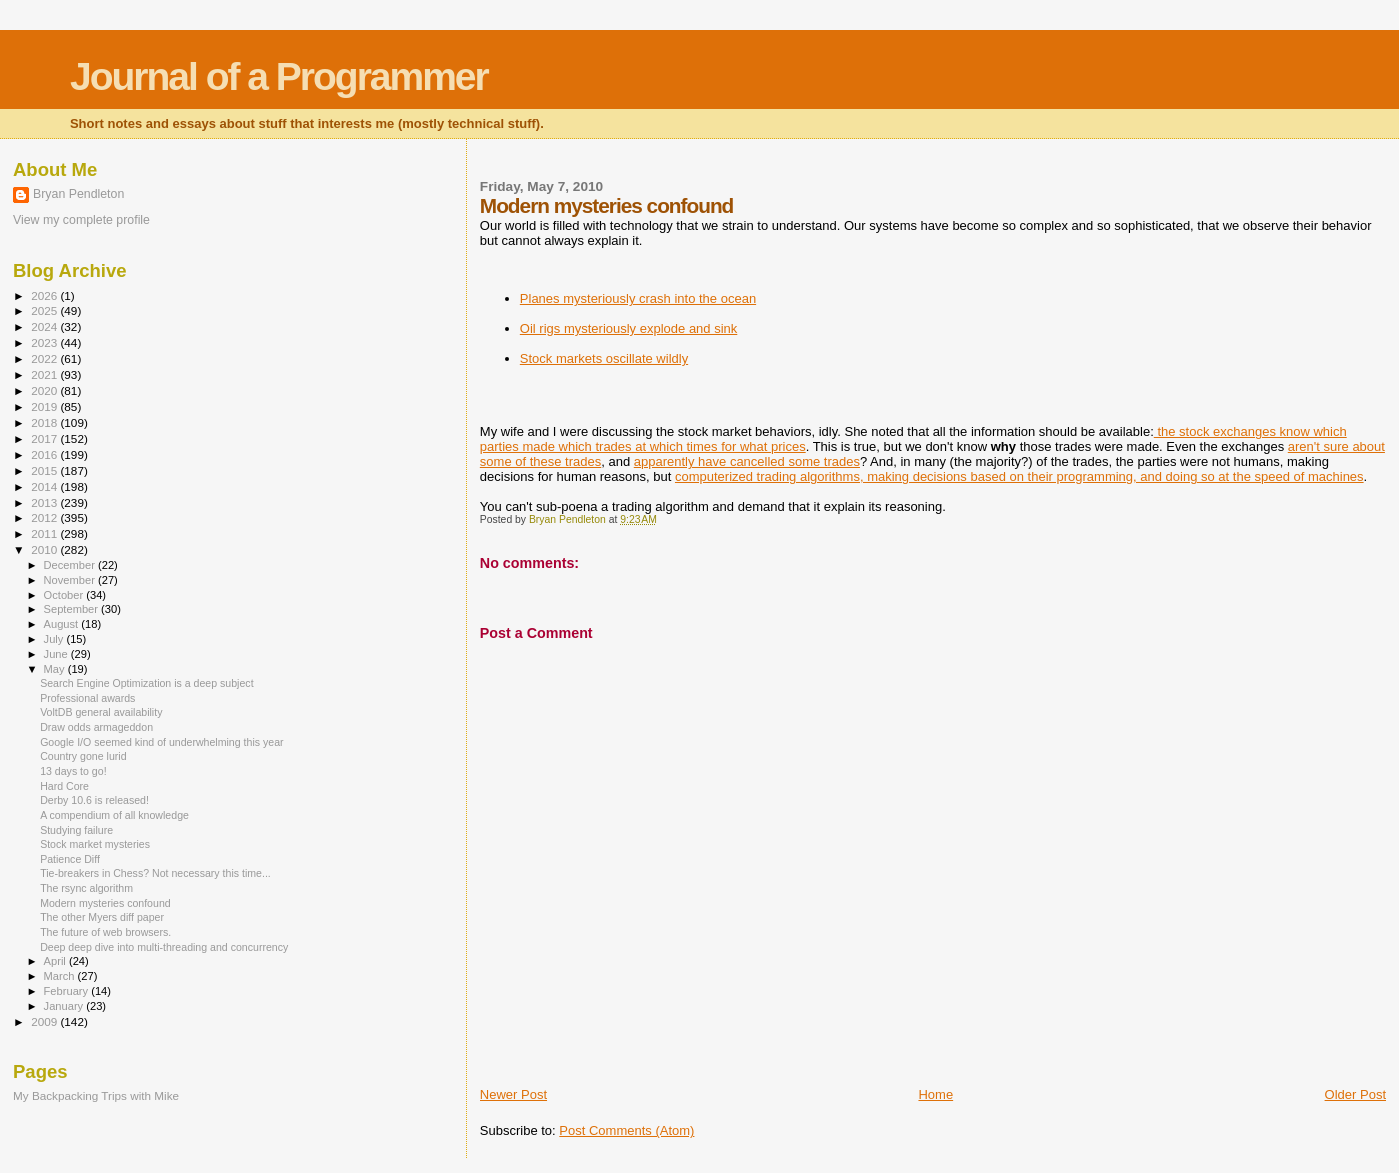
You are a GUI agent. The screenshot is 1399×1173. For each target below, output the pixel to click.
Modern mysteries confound (105, 903)
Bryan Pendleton (78, 194)
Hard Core (64, 786)
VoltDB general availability (101, 712)
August (63, 624)
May (56, 669)
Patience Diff (70, 859)
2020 (45, 390)
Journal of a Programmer (279, 76)
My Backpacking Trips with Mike (96, 1095)
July (55, 639)
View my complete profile (81, 220)
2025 (45, 310)
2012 (45, 517)
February (68, 991)
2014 (45, 486)
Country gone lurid (83, 756)
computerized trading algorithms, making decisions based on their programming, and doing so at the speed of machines (1019, 476)
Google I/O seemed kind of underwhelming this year (161, 742)
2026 (45, 295)
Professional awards (87, 698)
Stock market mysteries (95, 844)
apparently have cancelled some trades (747, 461)
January (65, 1006)
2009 (45, 1021)
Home (935, 1094)
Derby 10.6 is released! (94, 800)
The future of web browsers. (105, 932)
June (57, 654)
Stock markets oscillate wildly (604, 358)
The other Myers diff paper (102, 917)
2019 (45, 406)
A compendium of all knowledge (114, 815)
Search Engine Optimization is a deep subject (146, 683)
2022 (45, 358)
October (65, 595)
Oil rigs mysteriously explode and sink (628, 328)
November (71, 580)
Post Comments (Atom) (626, 1130)
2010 (45, 549)
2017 (45, 438)
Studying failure (76, 830)
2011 (45, 533)
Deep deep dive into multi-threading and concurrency (164, 947)
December (71, 565)
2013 (45, 502)
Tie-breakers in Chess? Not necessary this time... (155, 873)
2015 (45, 470)
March (61, 976)
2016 (45, 454)
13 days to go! (73, 771)
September (73, 609)
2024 (45, 326)
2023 (45, 342)
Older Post (1355, 1094)
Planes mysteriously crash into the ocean (638, 298)
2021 (45, 374)
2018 (45, 422)
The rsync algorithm (86, 888)
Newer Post (513, 1094)
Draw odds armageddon (96, 727)
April (56, 961)
